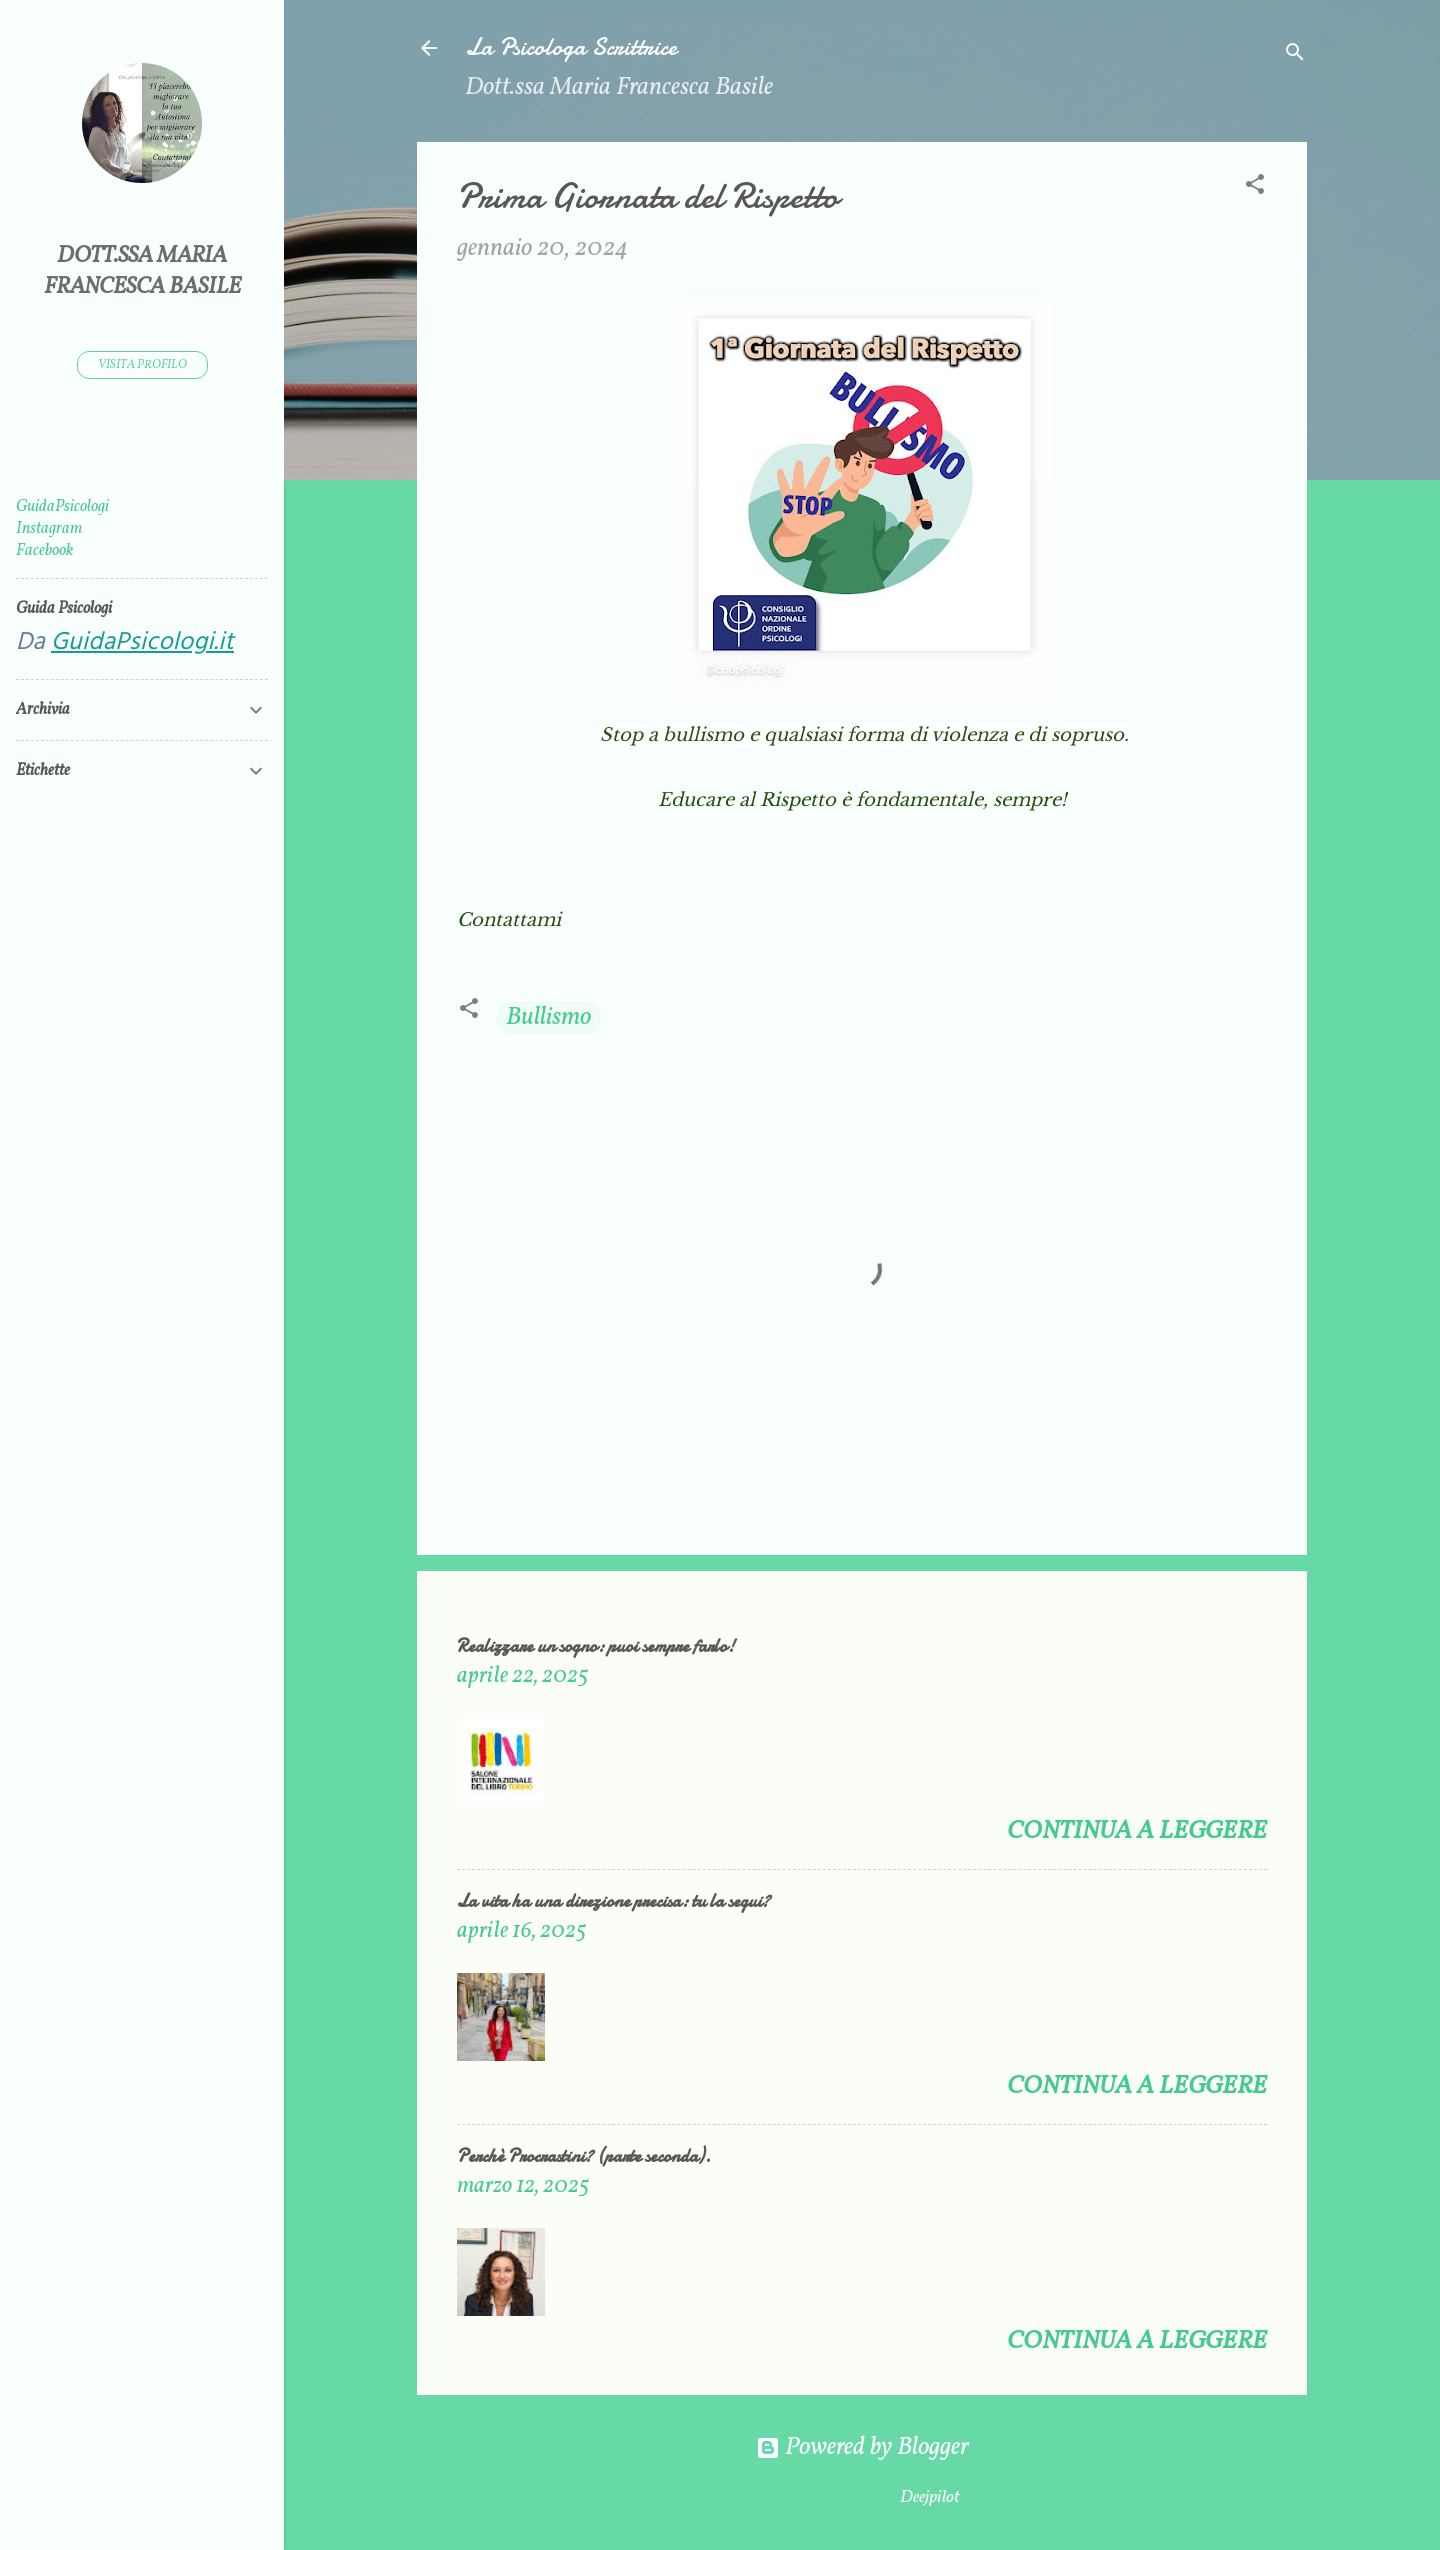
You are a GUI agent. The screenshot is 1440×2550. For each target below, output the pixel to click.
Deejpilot (930, 2497)
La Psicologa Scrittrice (571, 47)
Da (125, 643)
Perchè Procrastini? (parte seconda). (584, 2156)
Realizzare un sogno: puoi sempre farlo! (596, 1646)
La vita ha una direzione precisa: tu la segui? (613, 1901)
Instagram (49, 529)
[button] (1255, 187)
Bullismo (548, 1018)
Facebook (44, 551)
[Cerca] (1295, 54)
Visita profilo (142, 365)
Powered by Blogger (862, 2447)
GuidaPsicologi (62, 507)
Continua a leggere (1137, 1831)
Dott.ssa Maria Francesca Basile (142, 272)
